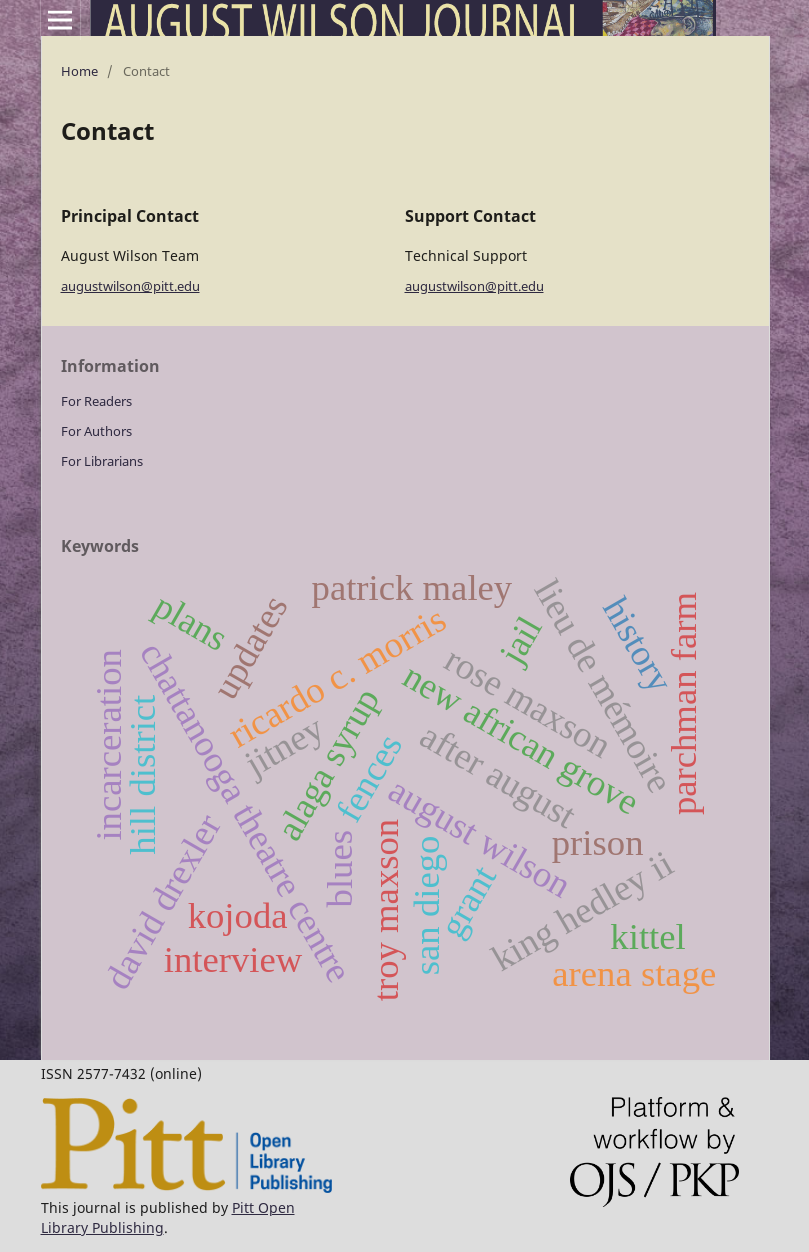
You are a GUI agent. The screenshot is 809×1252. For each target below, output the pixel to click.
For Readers (96, 401)
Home (79, 71)
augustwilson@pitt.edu (130, 286)
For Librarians (102, 461)
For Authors (96, 431)
